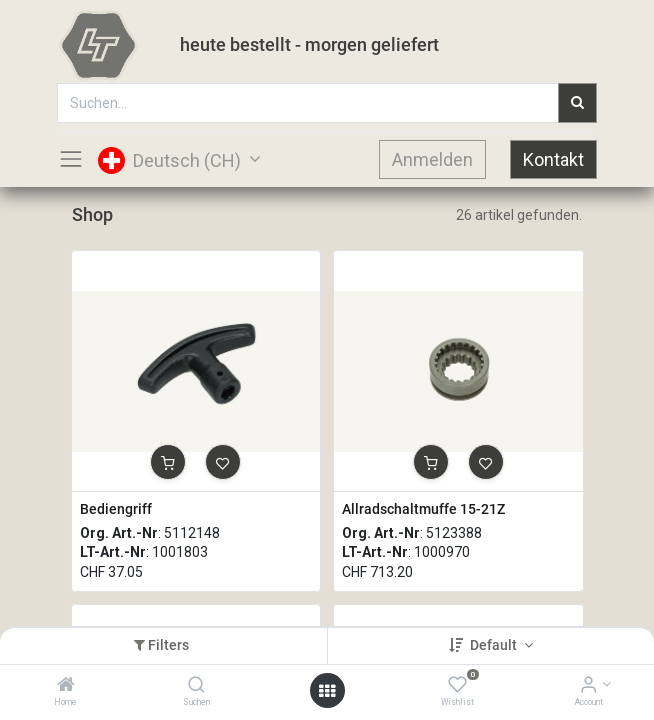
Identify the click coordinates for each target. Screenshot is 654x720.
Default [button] (495, 645)
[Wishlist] (457, 686)
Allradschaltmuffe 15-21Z (423, 509)
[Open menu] (327, 691)
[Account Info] (588, 686)
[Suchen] (196, 686)
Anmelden (432, 159)
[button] (168, 462)
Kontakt (553, 159)
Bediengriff (116, 509)
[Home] (66, 686)
